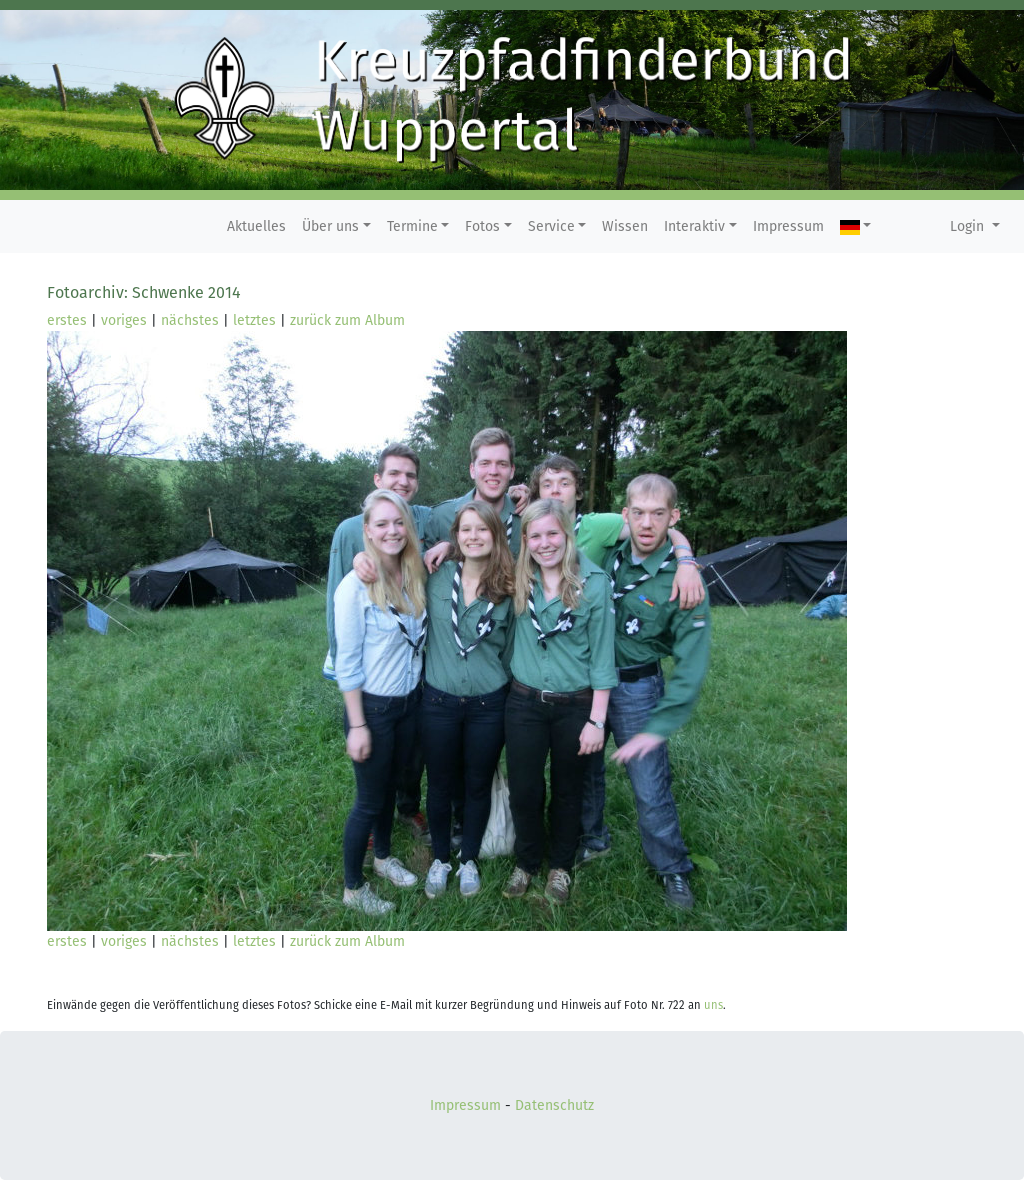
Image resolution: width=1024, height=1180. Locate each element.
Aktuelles (256, 226)
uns (713, 1005)
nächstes (190, 320)
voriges (124, 320)
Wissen (625, 226)
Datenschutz (554, 1105)
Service (551, 226)
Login (969, 226)
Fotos (482, 226)
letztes (254, 320)
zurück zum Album (347, 320)
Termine (412, 226)
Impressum (788, 226)
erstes (67, 320)
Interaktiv (694, 226)
